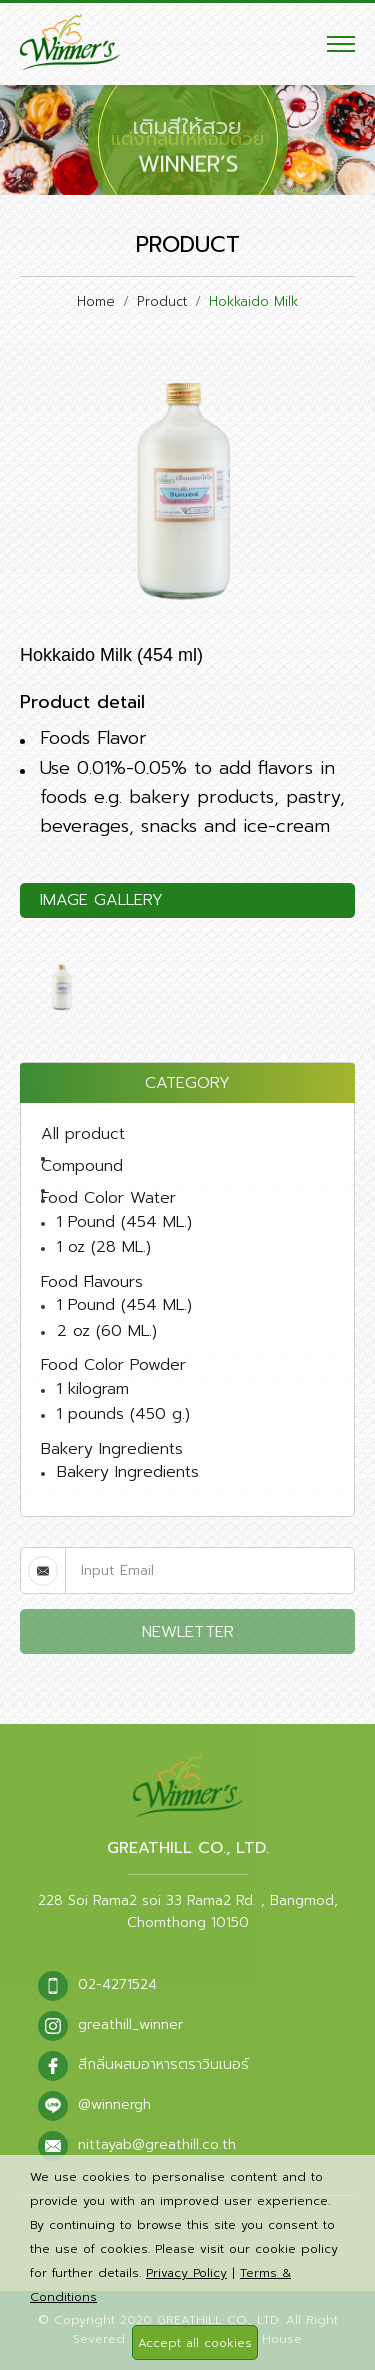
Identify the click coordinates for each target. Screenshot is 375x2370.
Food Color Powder (113, 1365)
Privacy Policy (186, 2273)
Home (96, 301)
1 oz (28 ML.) (104, 1247)
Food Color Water (108, 1198)
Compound (82, 1166)
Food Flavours (92, 1282)
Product (162, 301)
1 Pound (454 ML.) (124, 1222)
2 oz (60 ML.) (107, 1331)
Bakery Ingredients (112, 1449)
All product (83, 1134)
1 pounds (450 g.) (123, 1414)
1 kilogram (93, 1389)
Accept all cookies (195, 2343)
